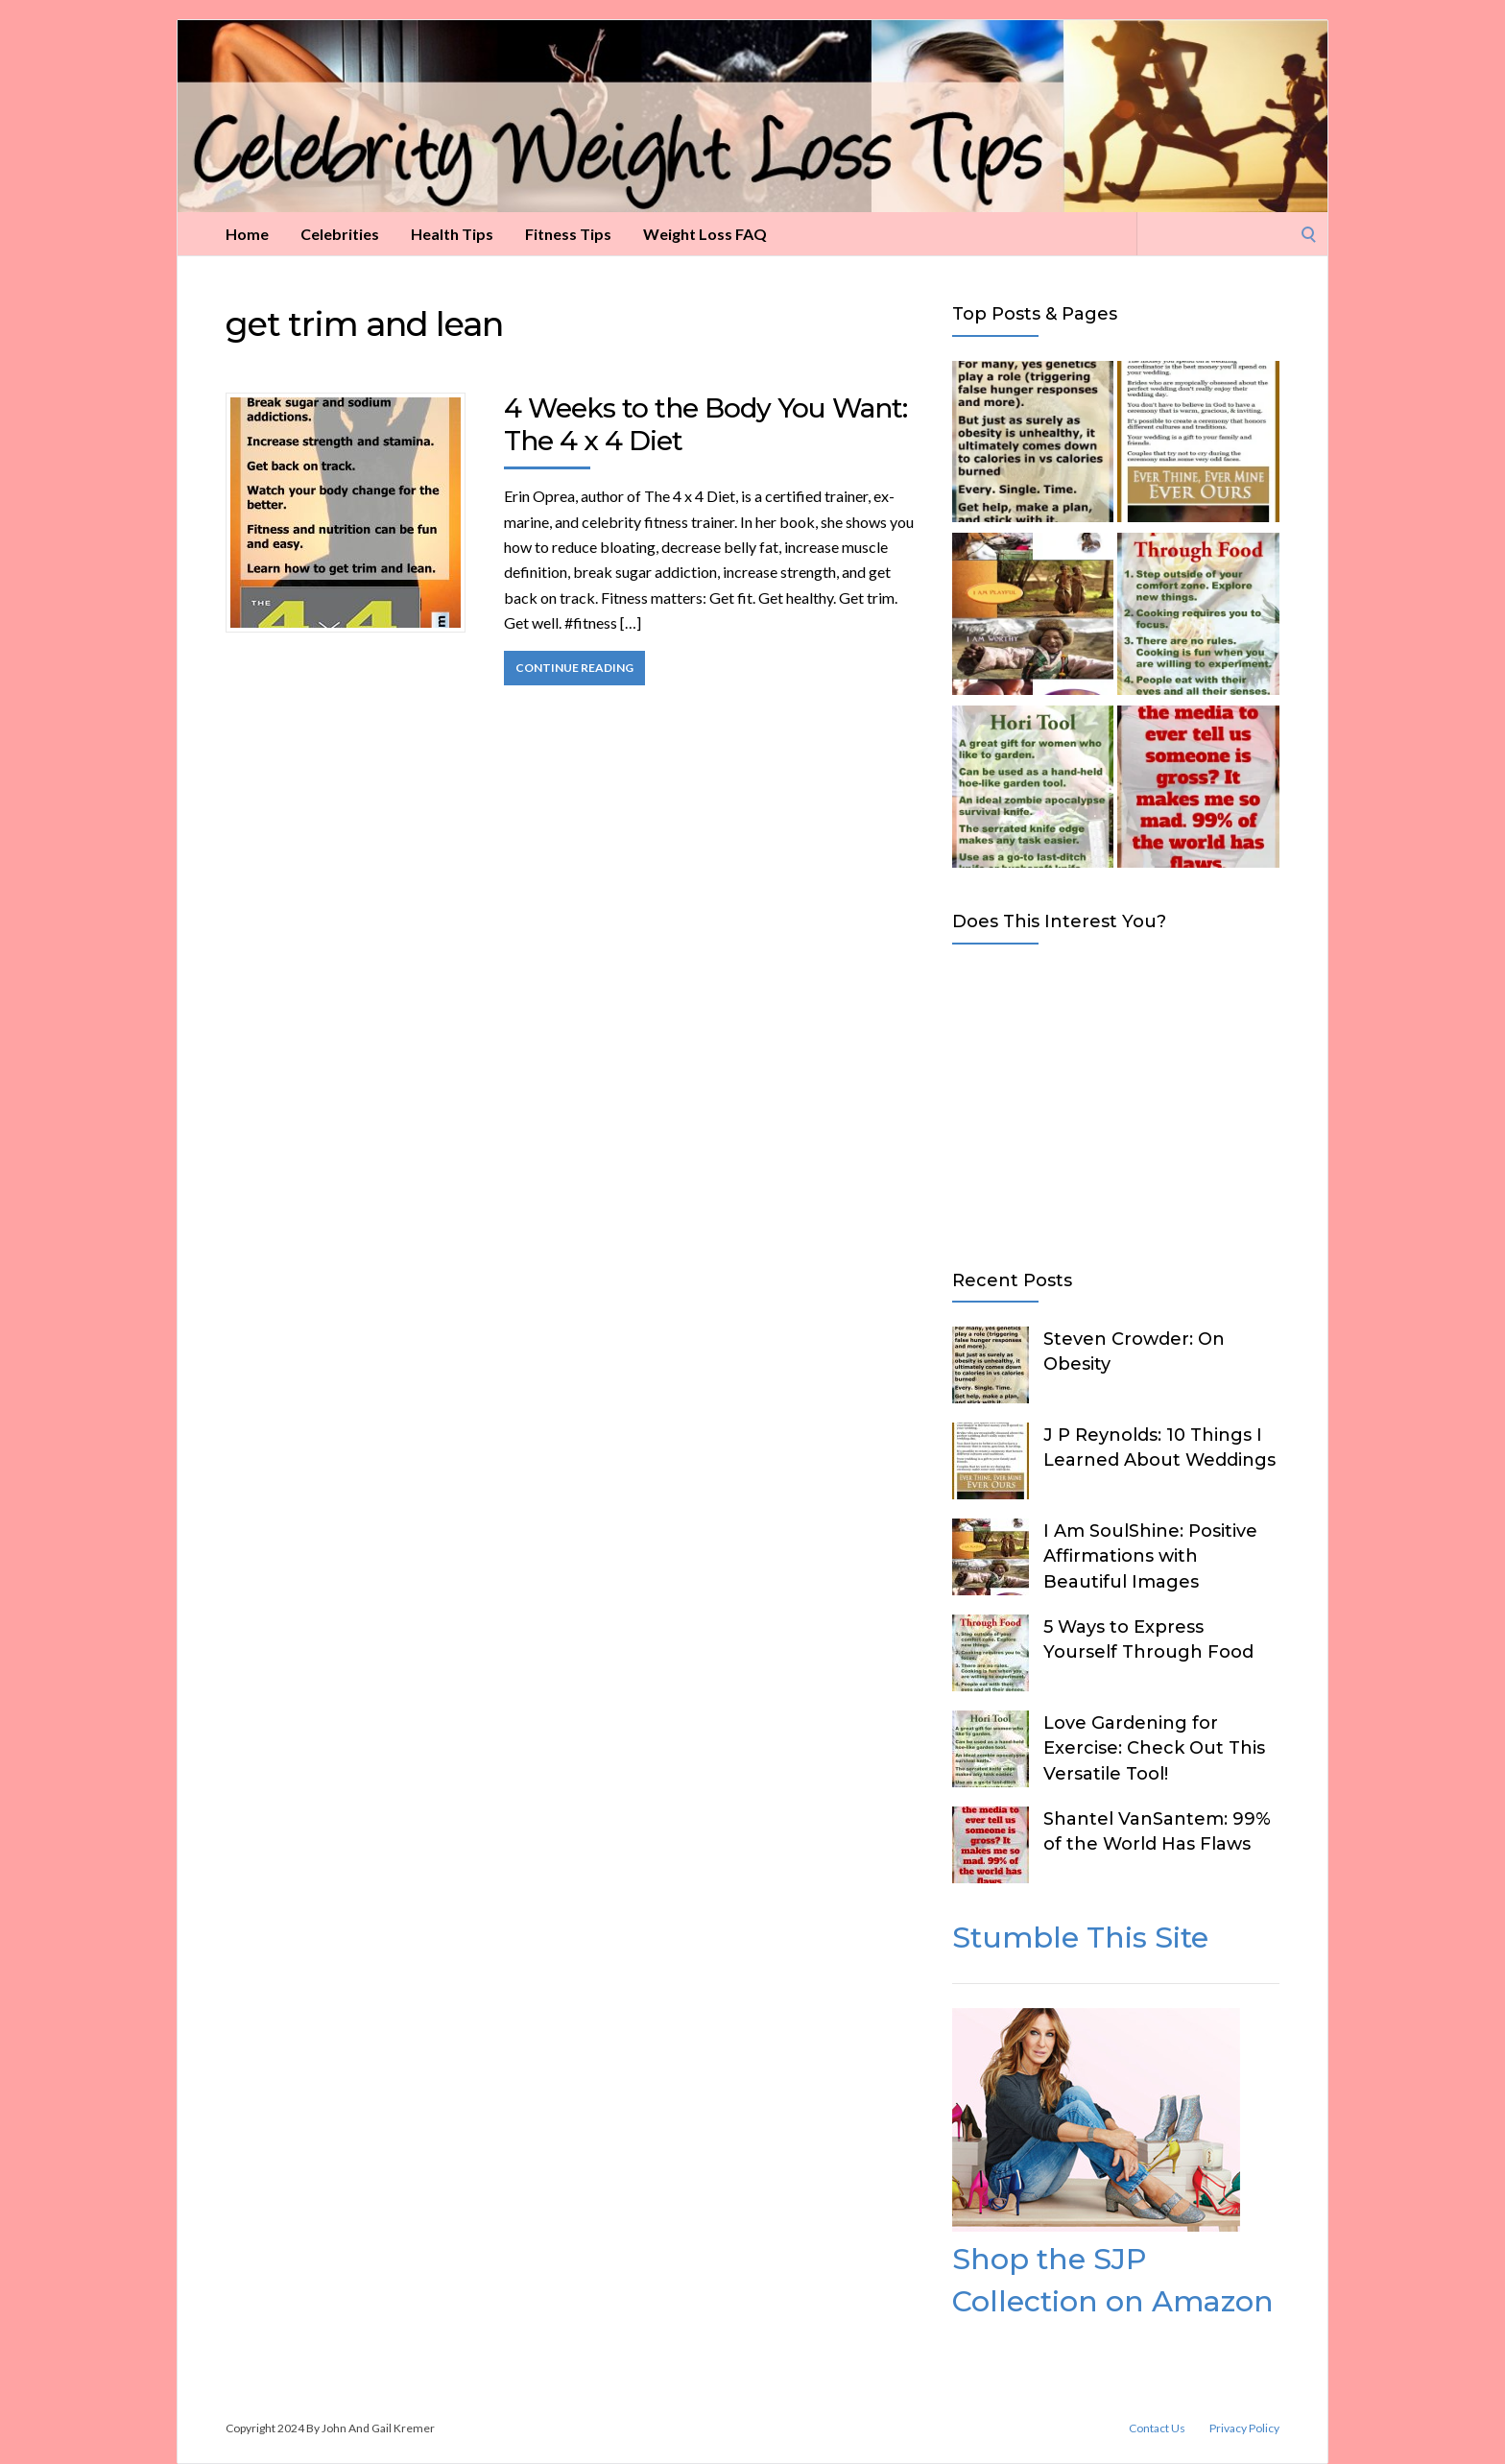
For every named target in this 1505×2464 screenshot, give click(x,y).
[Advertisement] (1115, 1103)
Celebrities (339, 234)
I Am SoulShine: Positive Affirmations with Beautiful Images (1150, 1555)
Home (247, 234)
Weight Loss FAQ (705, 234)
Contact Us (1157, 2428)
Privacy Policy (1244, 2428)
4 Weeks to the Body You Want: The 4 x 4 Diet (705, 424)
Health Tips (452, 234)
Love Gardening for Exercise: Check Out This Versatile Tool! (1154, 1747)
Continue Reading (574, 667)
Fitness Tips (568, 234)
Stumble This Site (1080, 1937)
